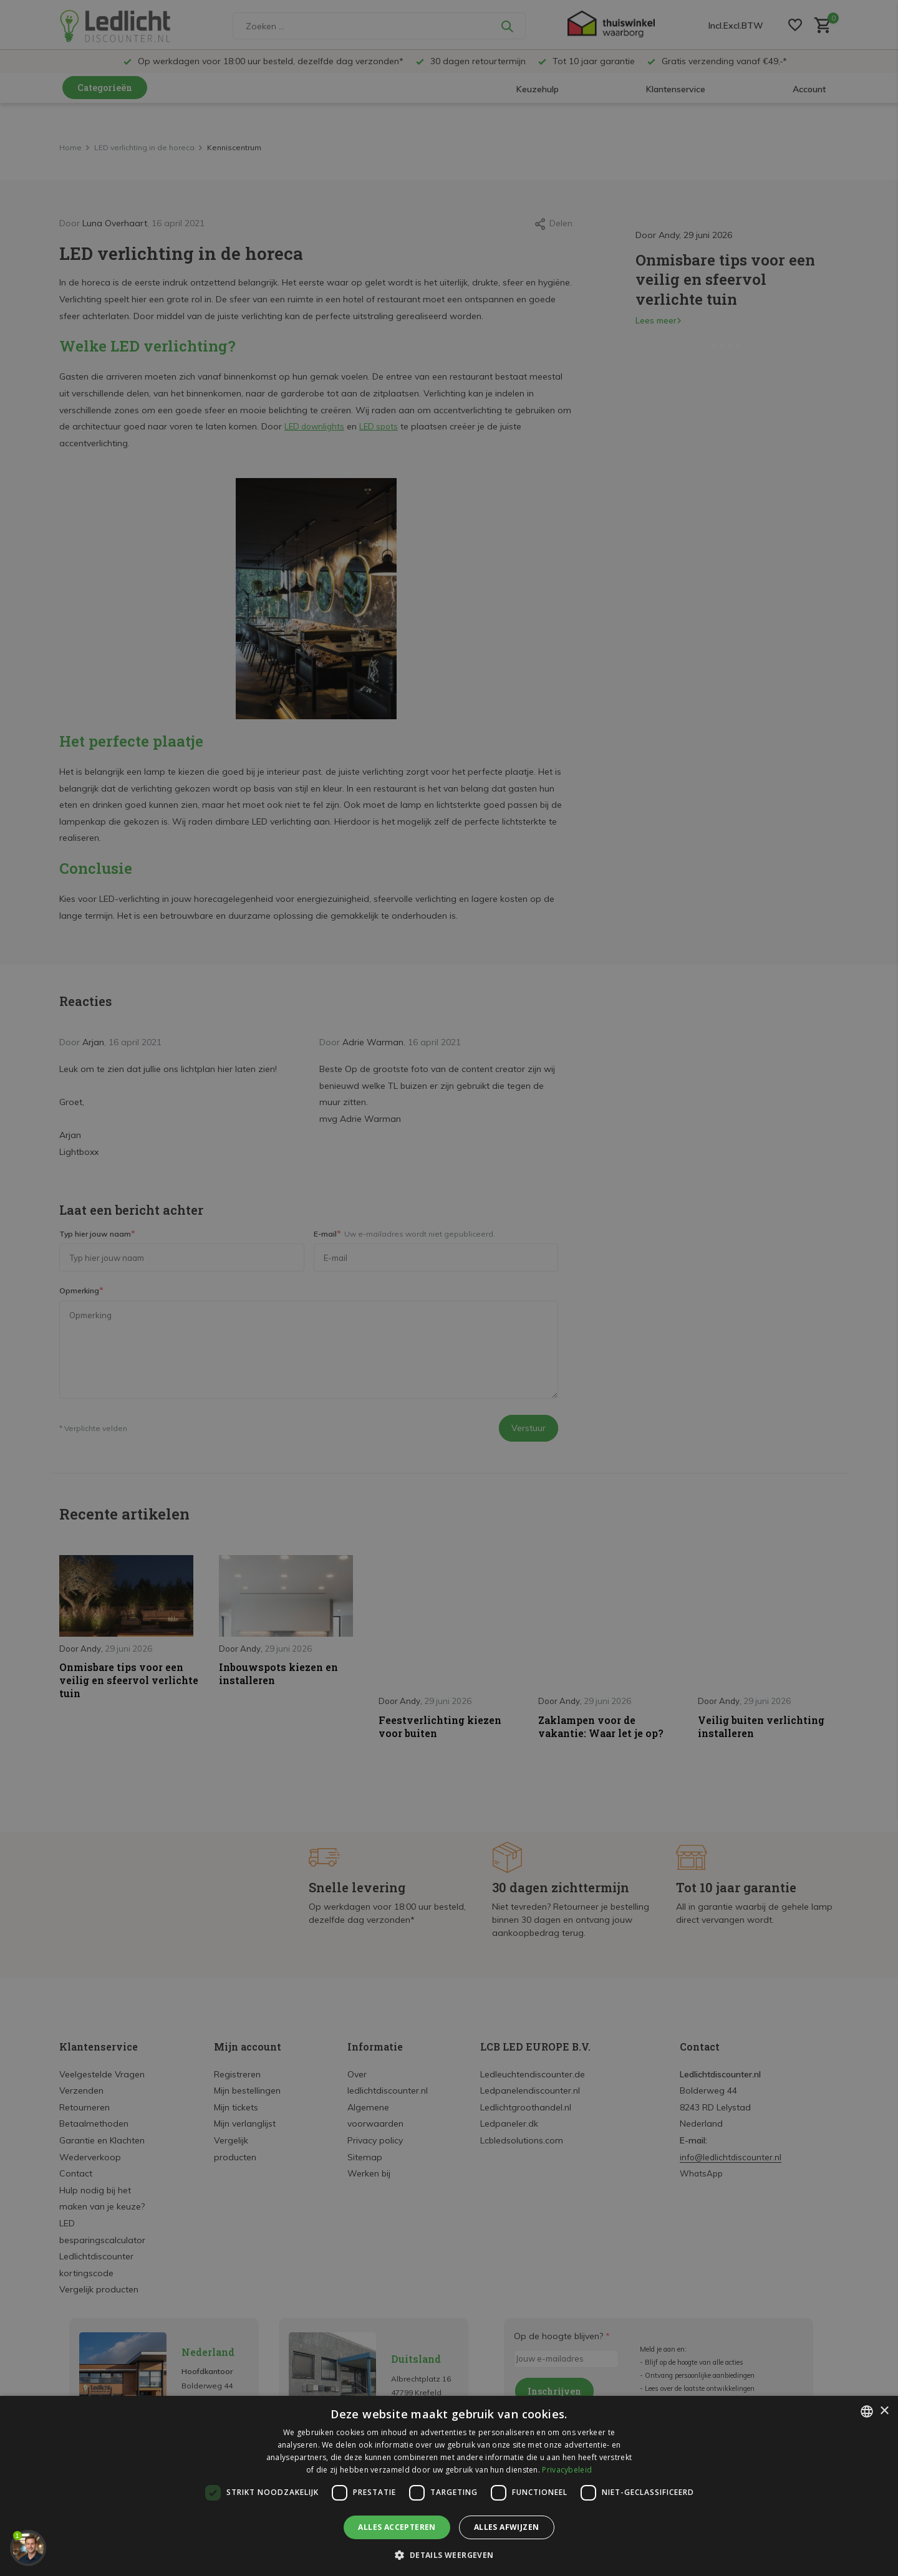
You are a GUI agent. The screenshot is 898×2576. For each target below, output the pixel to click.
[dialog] (449, 2486)
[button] (448, 2555)
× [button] (884, 2411)
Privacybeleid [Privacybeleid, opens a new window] (567, 2469)
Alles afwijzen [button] (506, 2527)
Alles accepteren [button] (396, 2527)
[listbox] (867, 2411)
